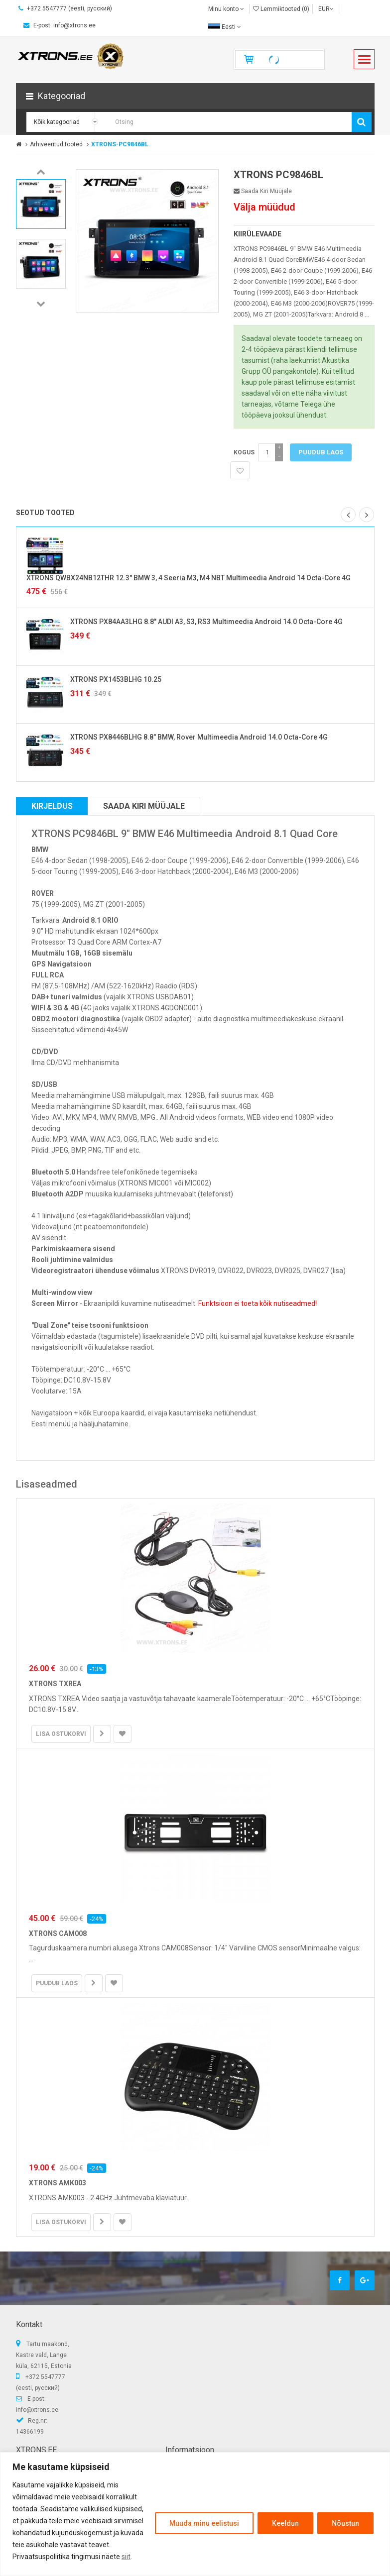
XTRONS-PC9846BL (119, 144)
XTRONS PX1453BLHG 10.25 (115, 679)
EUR (326, 8)
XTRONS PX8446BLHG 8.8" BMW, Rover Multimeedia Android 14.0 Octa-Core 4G (199, 737)
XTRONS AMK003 (57, 2183)
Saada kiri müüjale (263, 191)
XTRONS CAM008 (58, 1933)
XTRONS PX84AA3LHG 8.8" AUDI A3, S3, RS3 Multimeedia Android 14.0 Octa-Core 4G (206, 622)
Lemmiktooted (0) (281, 8)
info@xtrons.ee (37, 2409)
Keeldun (285, 2523)
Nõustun (345, 2523)
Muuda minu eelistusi (204, 2523)
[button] (195, 96)
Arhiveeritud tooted (56, 144)
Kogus (244, 452)
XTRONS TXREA (55, 1684)
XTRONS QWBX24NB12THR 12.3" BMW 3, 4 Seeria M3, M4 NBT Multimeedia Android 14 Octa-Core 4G (188, 578)
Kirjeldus (52, 806)
